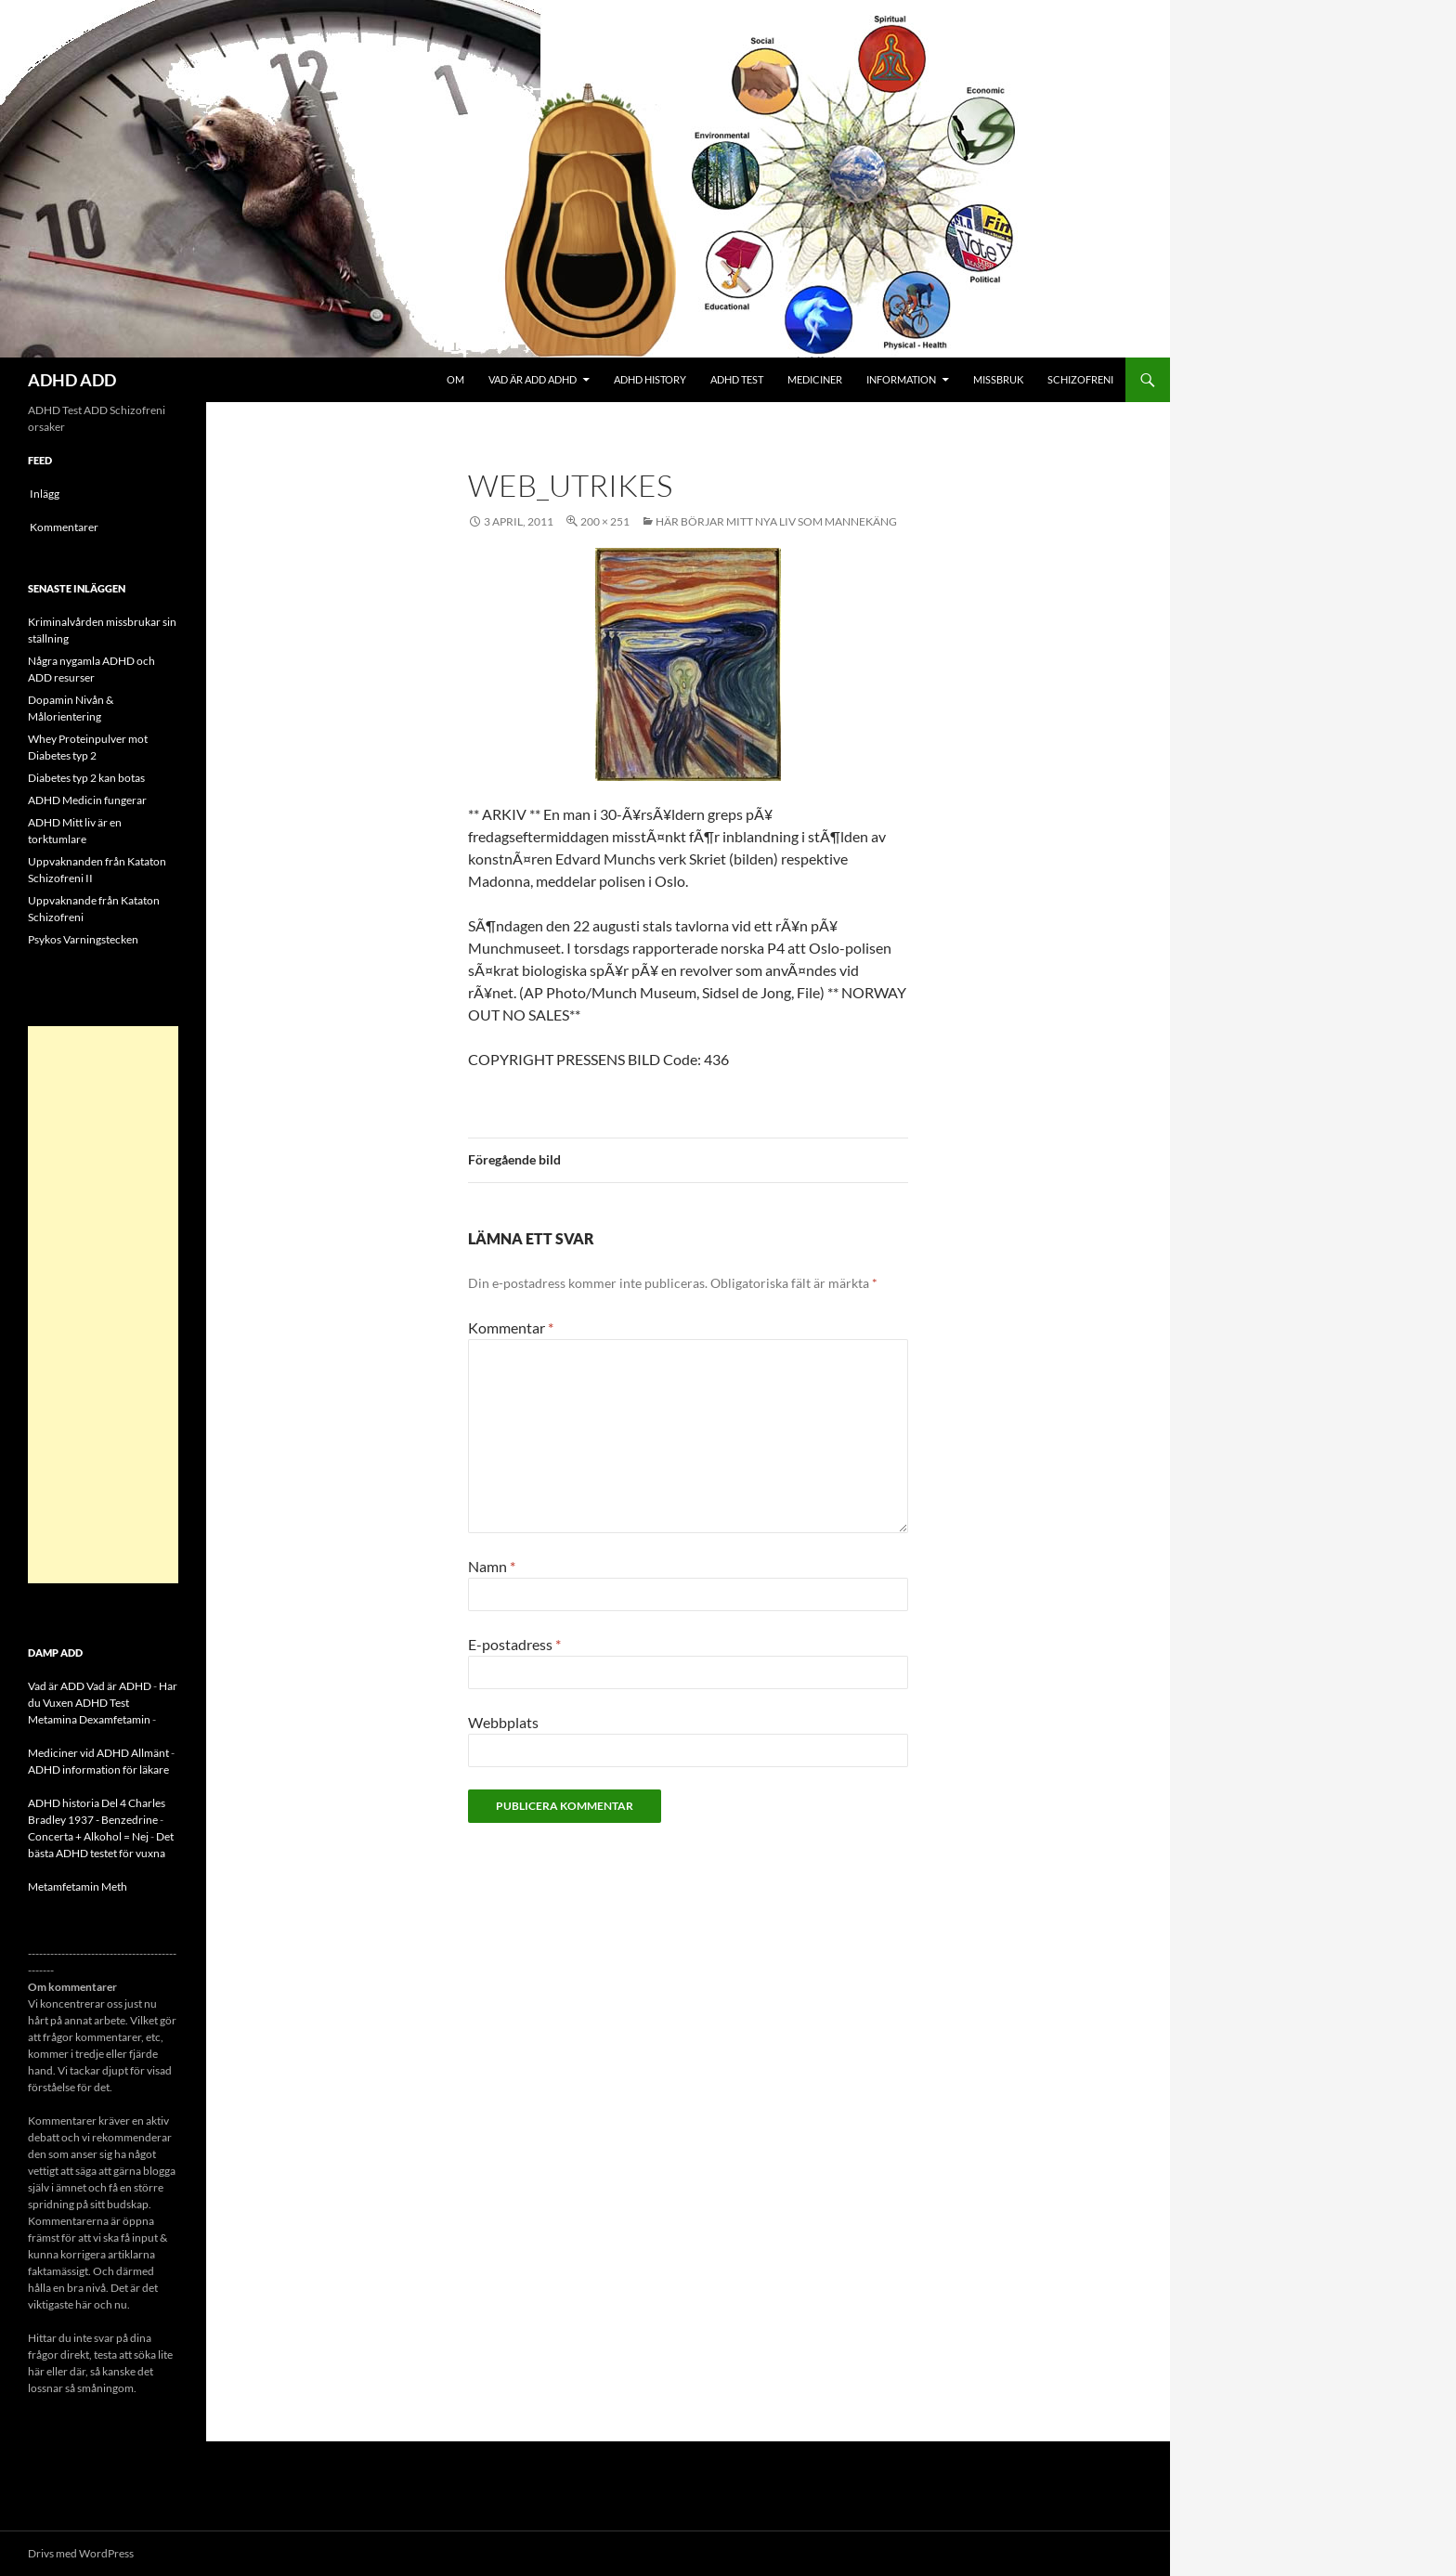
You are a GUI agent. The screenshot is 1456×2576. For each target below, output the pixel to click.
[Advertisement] (103, 1304)
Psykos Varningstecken (83, 939)
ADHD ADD (72, 380)
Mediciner (814, 379)
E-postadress (514, 1644)
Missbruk (998, 379)
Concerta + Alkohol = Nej (88, 1836)
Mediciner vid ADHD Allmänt (98, 1753)
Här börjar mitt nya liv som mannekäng (776, 521)
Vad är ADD (56, 1686)
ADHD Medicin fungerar (87, 800)
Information (901, 379)
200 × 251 (605, 521)
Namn (491, 1566)
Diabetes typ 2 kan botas (86, 778)
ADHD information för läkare (98, 1769)
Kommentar (510, 1327)
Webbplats (503, 1722)
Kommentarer (64, 527)
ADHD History (650, 379)
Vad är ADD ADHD (532, 379)
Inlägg (44, 494)
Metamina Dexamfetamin (89, 1719)
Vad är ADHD (118, 1686)
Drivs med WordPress (81, 2553)
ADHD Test (736, 379)
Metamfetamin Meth (77, 1886)
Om (455, 379)
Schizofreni (1080, 379)
